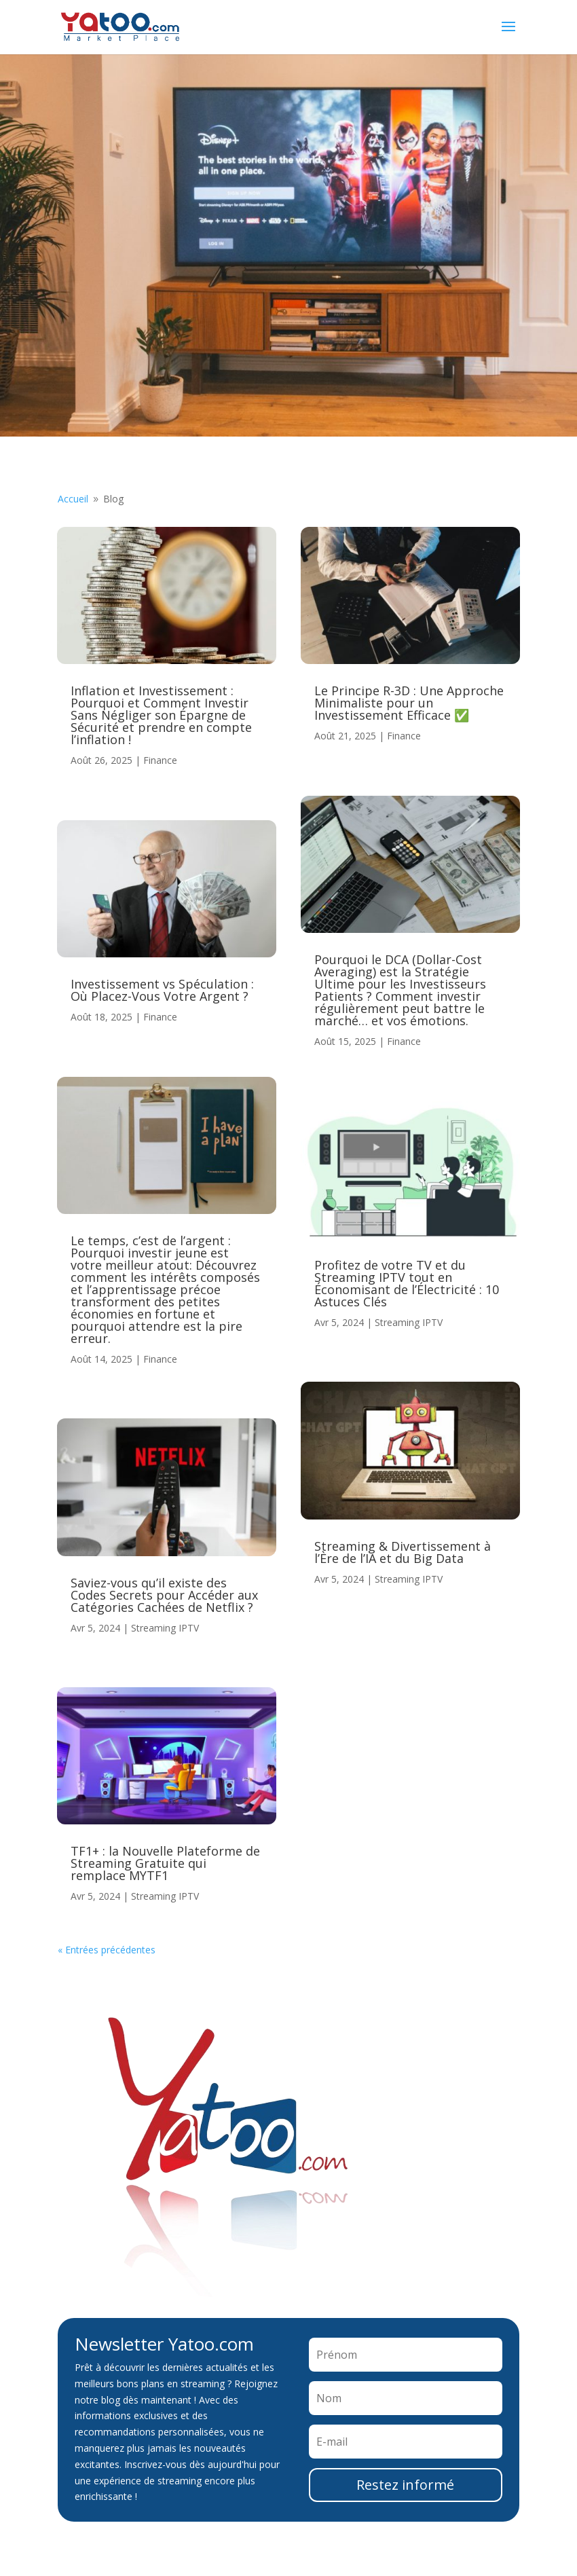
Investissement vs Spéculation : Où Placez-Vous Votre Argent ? (162, 990)
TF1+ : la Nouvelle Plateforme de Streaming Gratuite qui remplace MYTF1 (165, 1863)
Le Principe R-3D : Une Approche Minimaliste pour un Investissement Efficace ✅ (409, 702)
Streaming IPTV (165, 1627)
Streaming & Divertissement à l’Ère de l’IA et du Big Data (402, 1552)
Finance (160, 760)
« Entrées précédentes (106, 1949)
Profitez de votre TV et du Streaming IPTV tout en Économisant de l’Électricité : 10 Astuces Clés (406, 1283)
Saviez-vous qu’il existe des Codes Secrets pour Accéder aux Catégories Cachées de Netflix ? (164, 1595)
